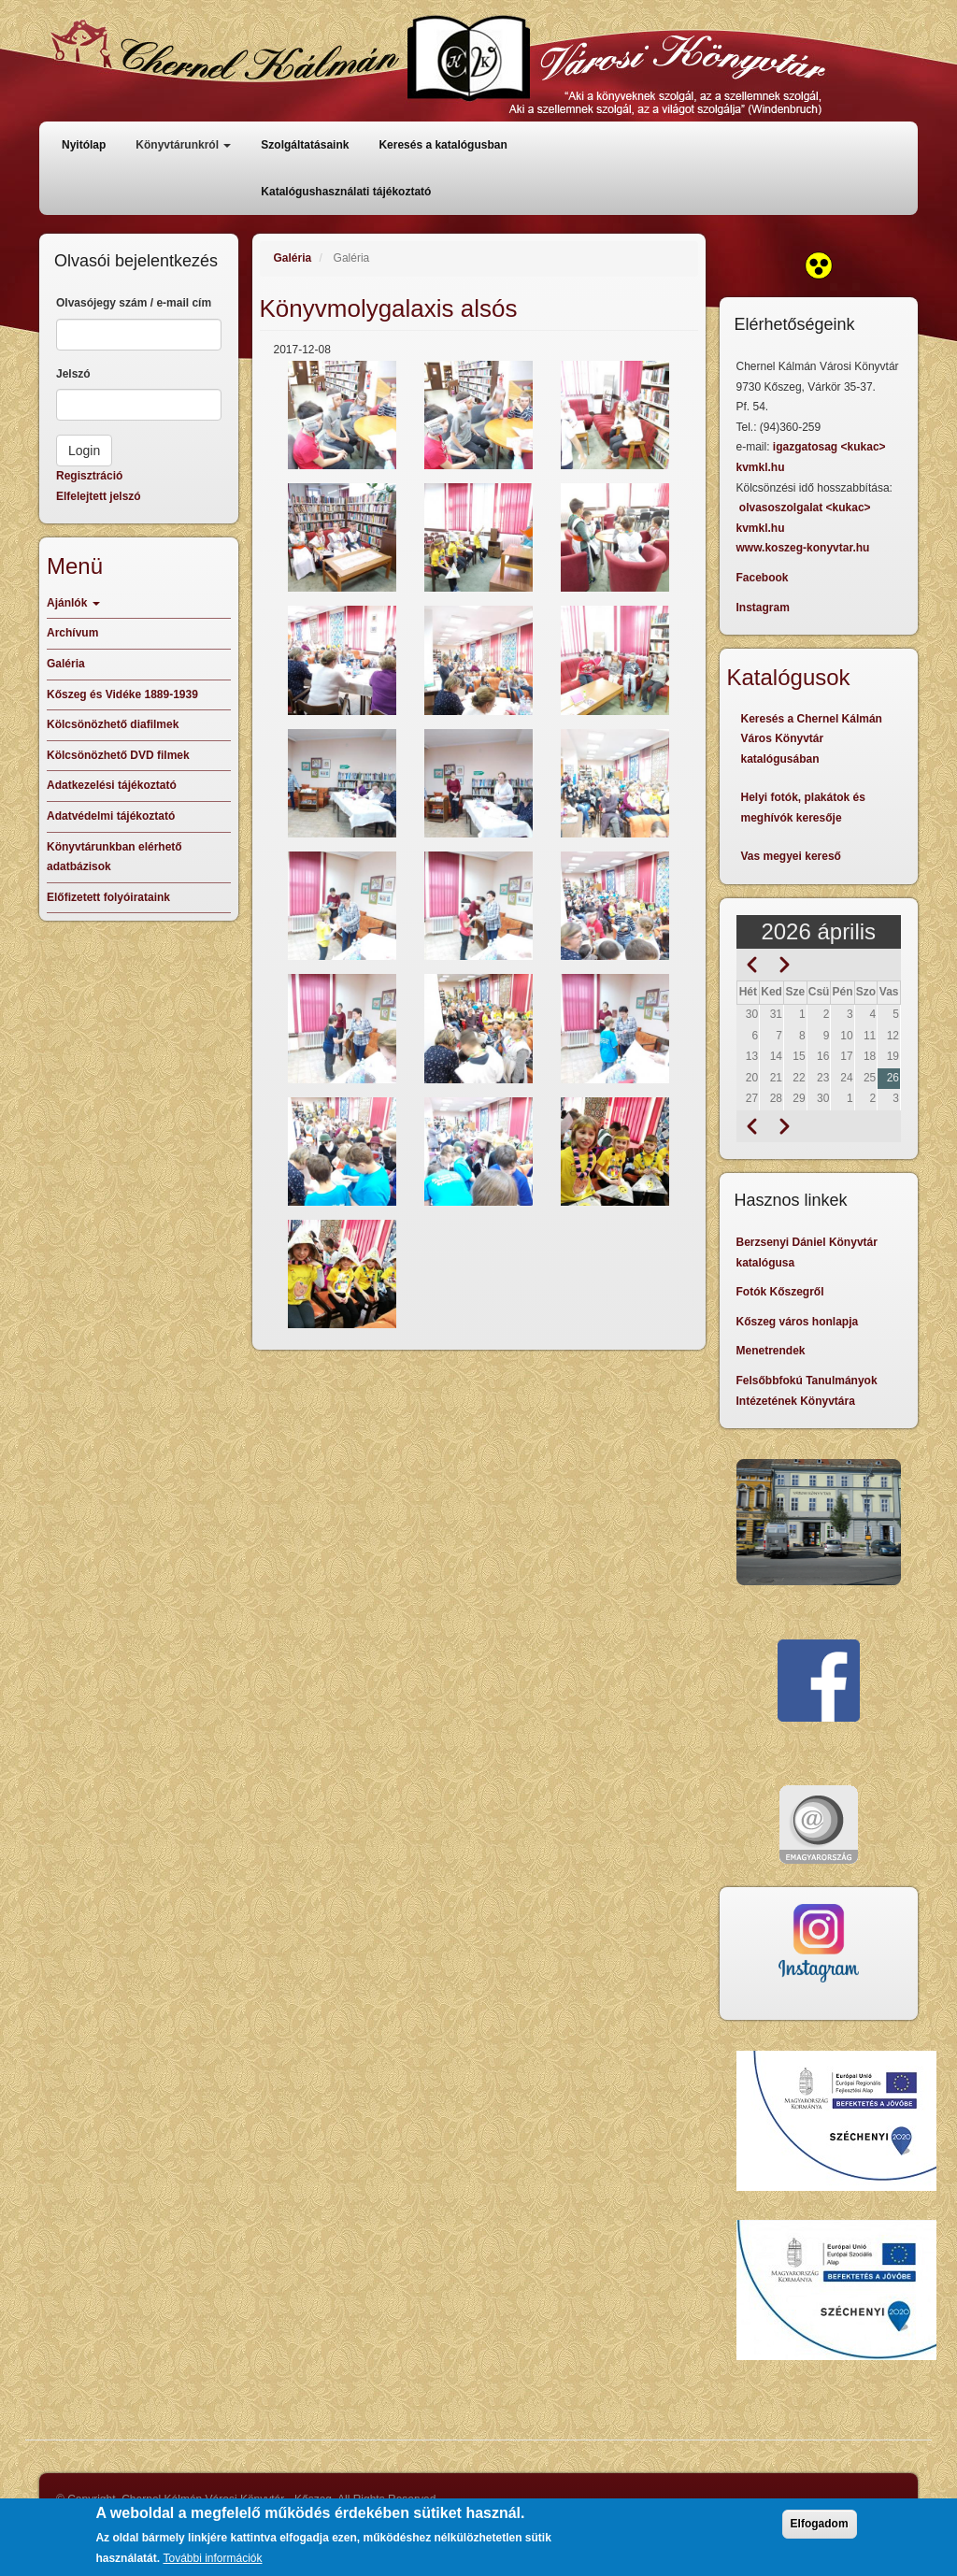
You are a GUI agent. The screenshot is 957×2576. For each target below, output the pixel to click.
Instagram (763, 607)
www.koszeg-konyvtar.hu (803, 547)
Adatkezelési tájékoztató (112, 785)
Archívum (72, 632)
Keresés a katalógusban (443, 144)
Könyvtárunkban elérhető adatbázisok (114, 857)
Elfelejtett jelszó (98, 496)
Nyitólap (84, 144)
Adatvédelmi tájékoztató (111, 816)
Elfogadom (820, 2523)
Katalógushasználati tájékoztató (346, 191)
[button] (342, 415)
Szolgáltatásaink (305, 144)
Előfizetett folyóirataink (108, 897)
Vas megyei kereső (791, 856)
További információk (212, 2558)
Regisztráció (89, 475)
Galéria (293, 258)
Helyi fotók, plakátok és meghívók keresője (803, 807)
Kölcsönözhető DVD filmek (118, 755)
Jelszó (73, 373)
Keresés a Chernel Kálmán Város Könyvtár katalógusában (811, 739)
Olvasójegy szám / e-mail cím (133, 302)
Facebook (762, 577)
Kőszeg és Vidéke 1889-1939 (122, 694)
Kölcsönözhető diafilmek (113, 724)
